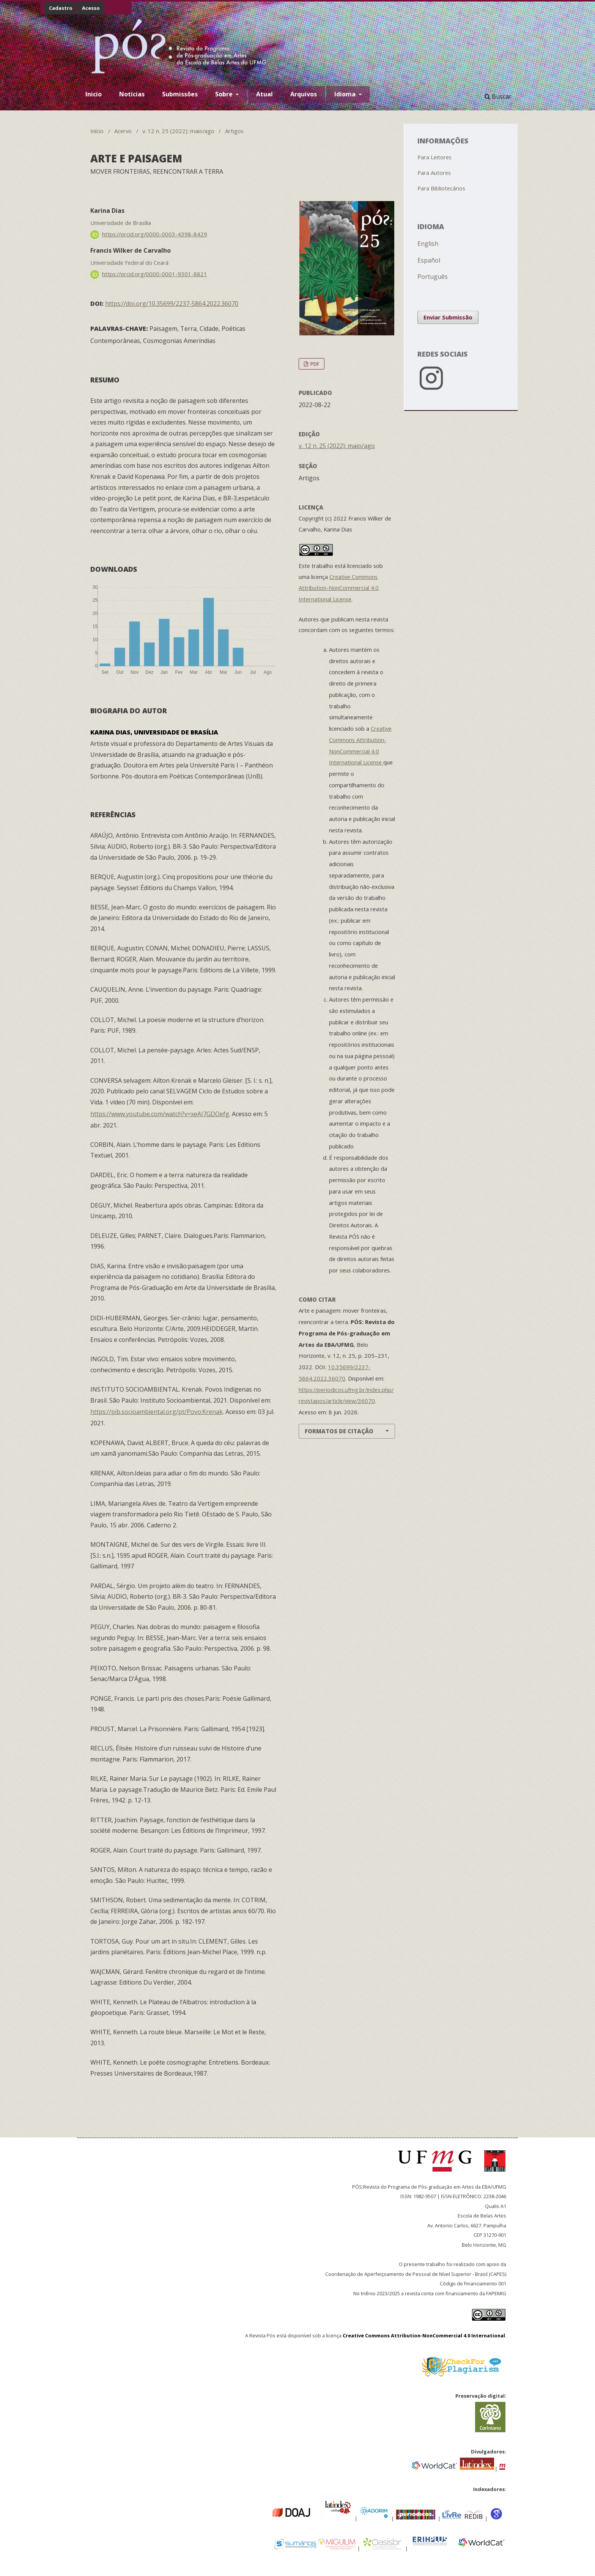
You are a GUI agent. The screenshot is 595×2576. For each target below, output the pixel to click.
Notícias (132, 94)
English (427, 243)
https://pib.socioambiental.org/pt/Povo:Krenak (156, 1412)
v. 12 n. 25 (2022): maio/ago (178, 131)
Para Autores (434, 172)
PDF (314, 363)
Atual (264, 94)
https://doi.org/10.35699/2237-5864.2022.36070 (171, 303)
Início (97, 131)
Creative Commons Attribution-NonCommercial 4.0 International (424, 2335)
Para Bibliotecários (441, 188)
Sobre (224, 94)
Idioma (345, 94)
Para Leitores (434, 157)
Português (432, 276)
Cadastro (60, 8)
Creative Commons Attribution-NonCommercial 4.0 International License (339, 588)
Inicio (93, 94)
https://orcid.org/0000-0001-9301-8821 (154, 274)
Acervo (123, 131)
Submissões (180, 94)
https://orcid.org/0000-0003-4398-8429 (154, 234)
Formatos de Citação (339, 1431)
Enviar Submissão (447, 317)
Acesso (91, 8)
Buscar (498, 96)
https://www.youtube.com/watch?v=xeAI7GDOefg (159, 1114)
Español (428, 260)
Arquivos (303, 94)
